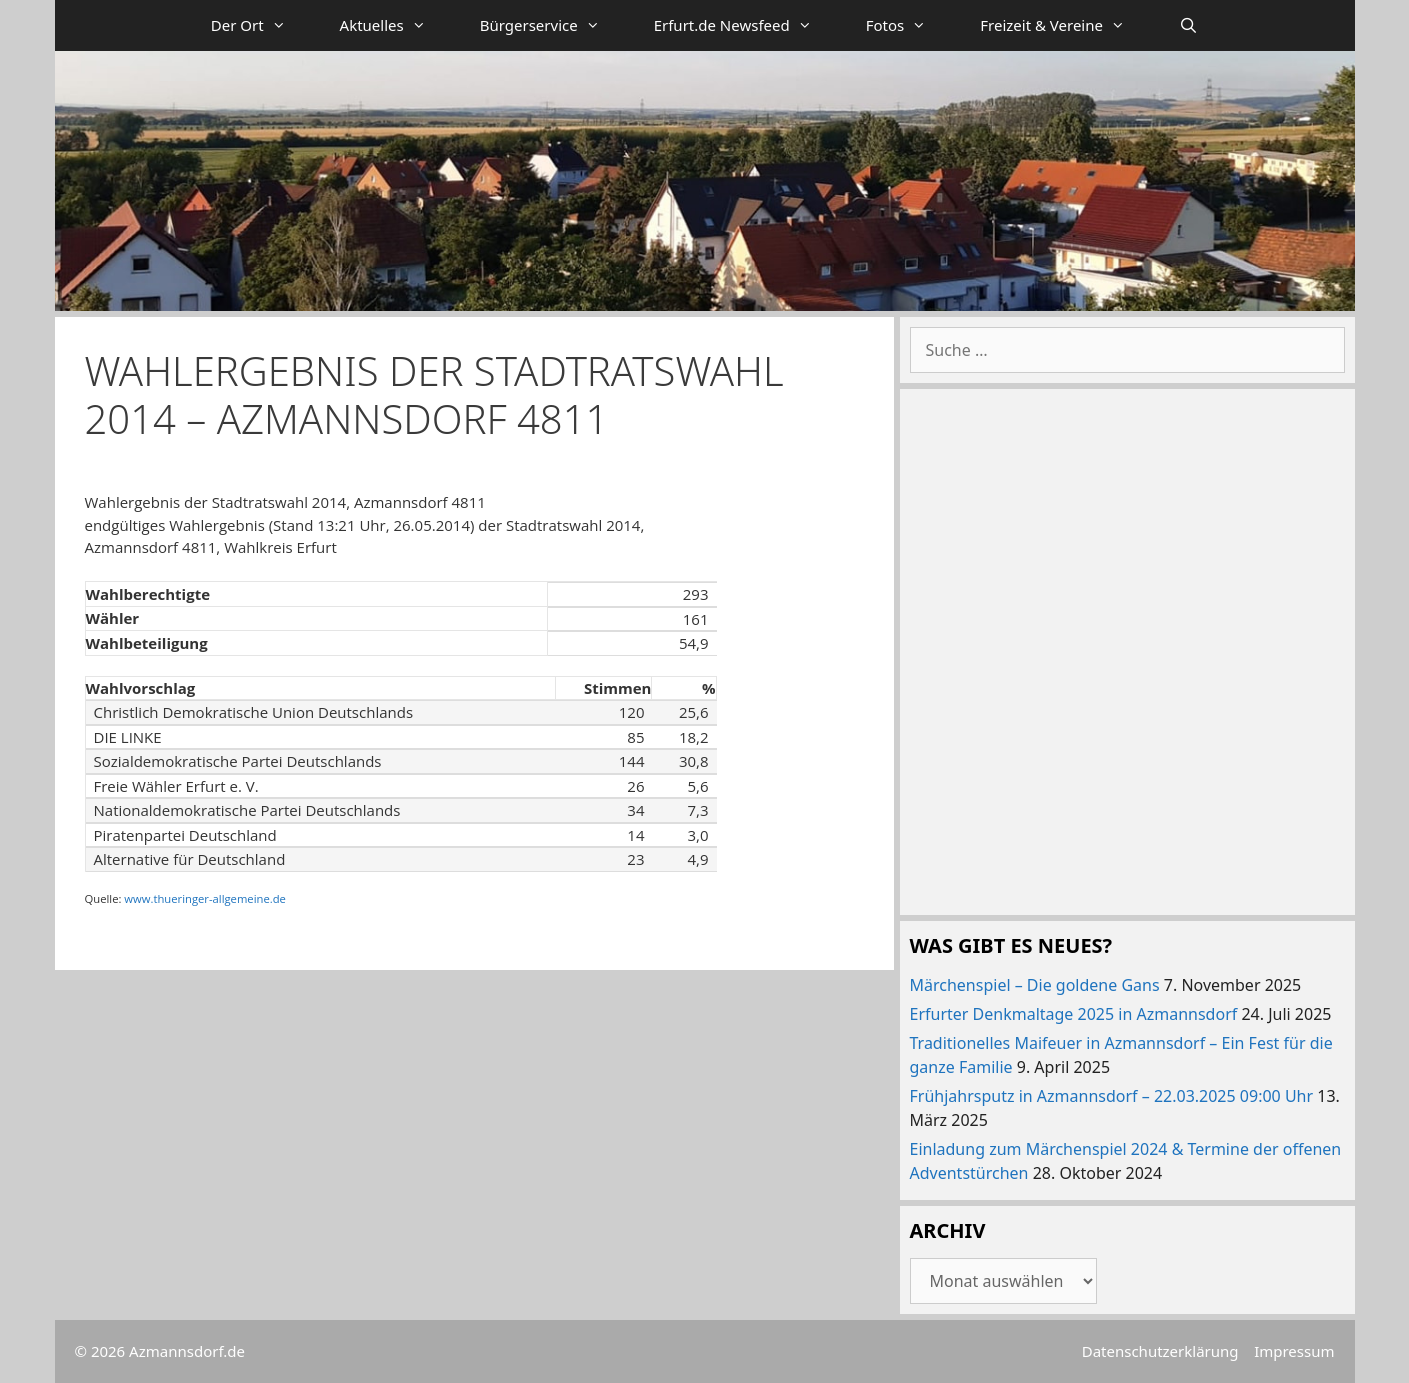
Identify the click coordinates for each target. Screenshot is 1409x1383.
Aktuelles (396, 25)
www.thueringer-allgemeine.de (205, 898)
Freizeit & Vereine (1066, 25)
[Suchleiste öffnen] (1188, 25)
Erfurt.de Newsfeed (746, 25)
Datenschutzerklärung (1160, 1351)
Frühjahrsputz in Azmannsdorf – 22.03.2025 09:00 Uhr (1112, 1096)
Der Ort (262, 25)
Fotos (910, 25)
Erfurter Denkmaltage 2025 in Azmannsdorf (1074, 1014)
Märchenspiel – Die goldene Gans (1035, 985)
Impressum (1294, 1351)
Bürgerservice (553, 25)
